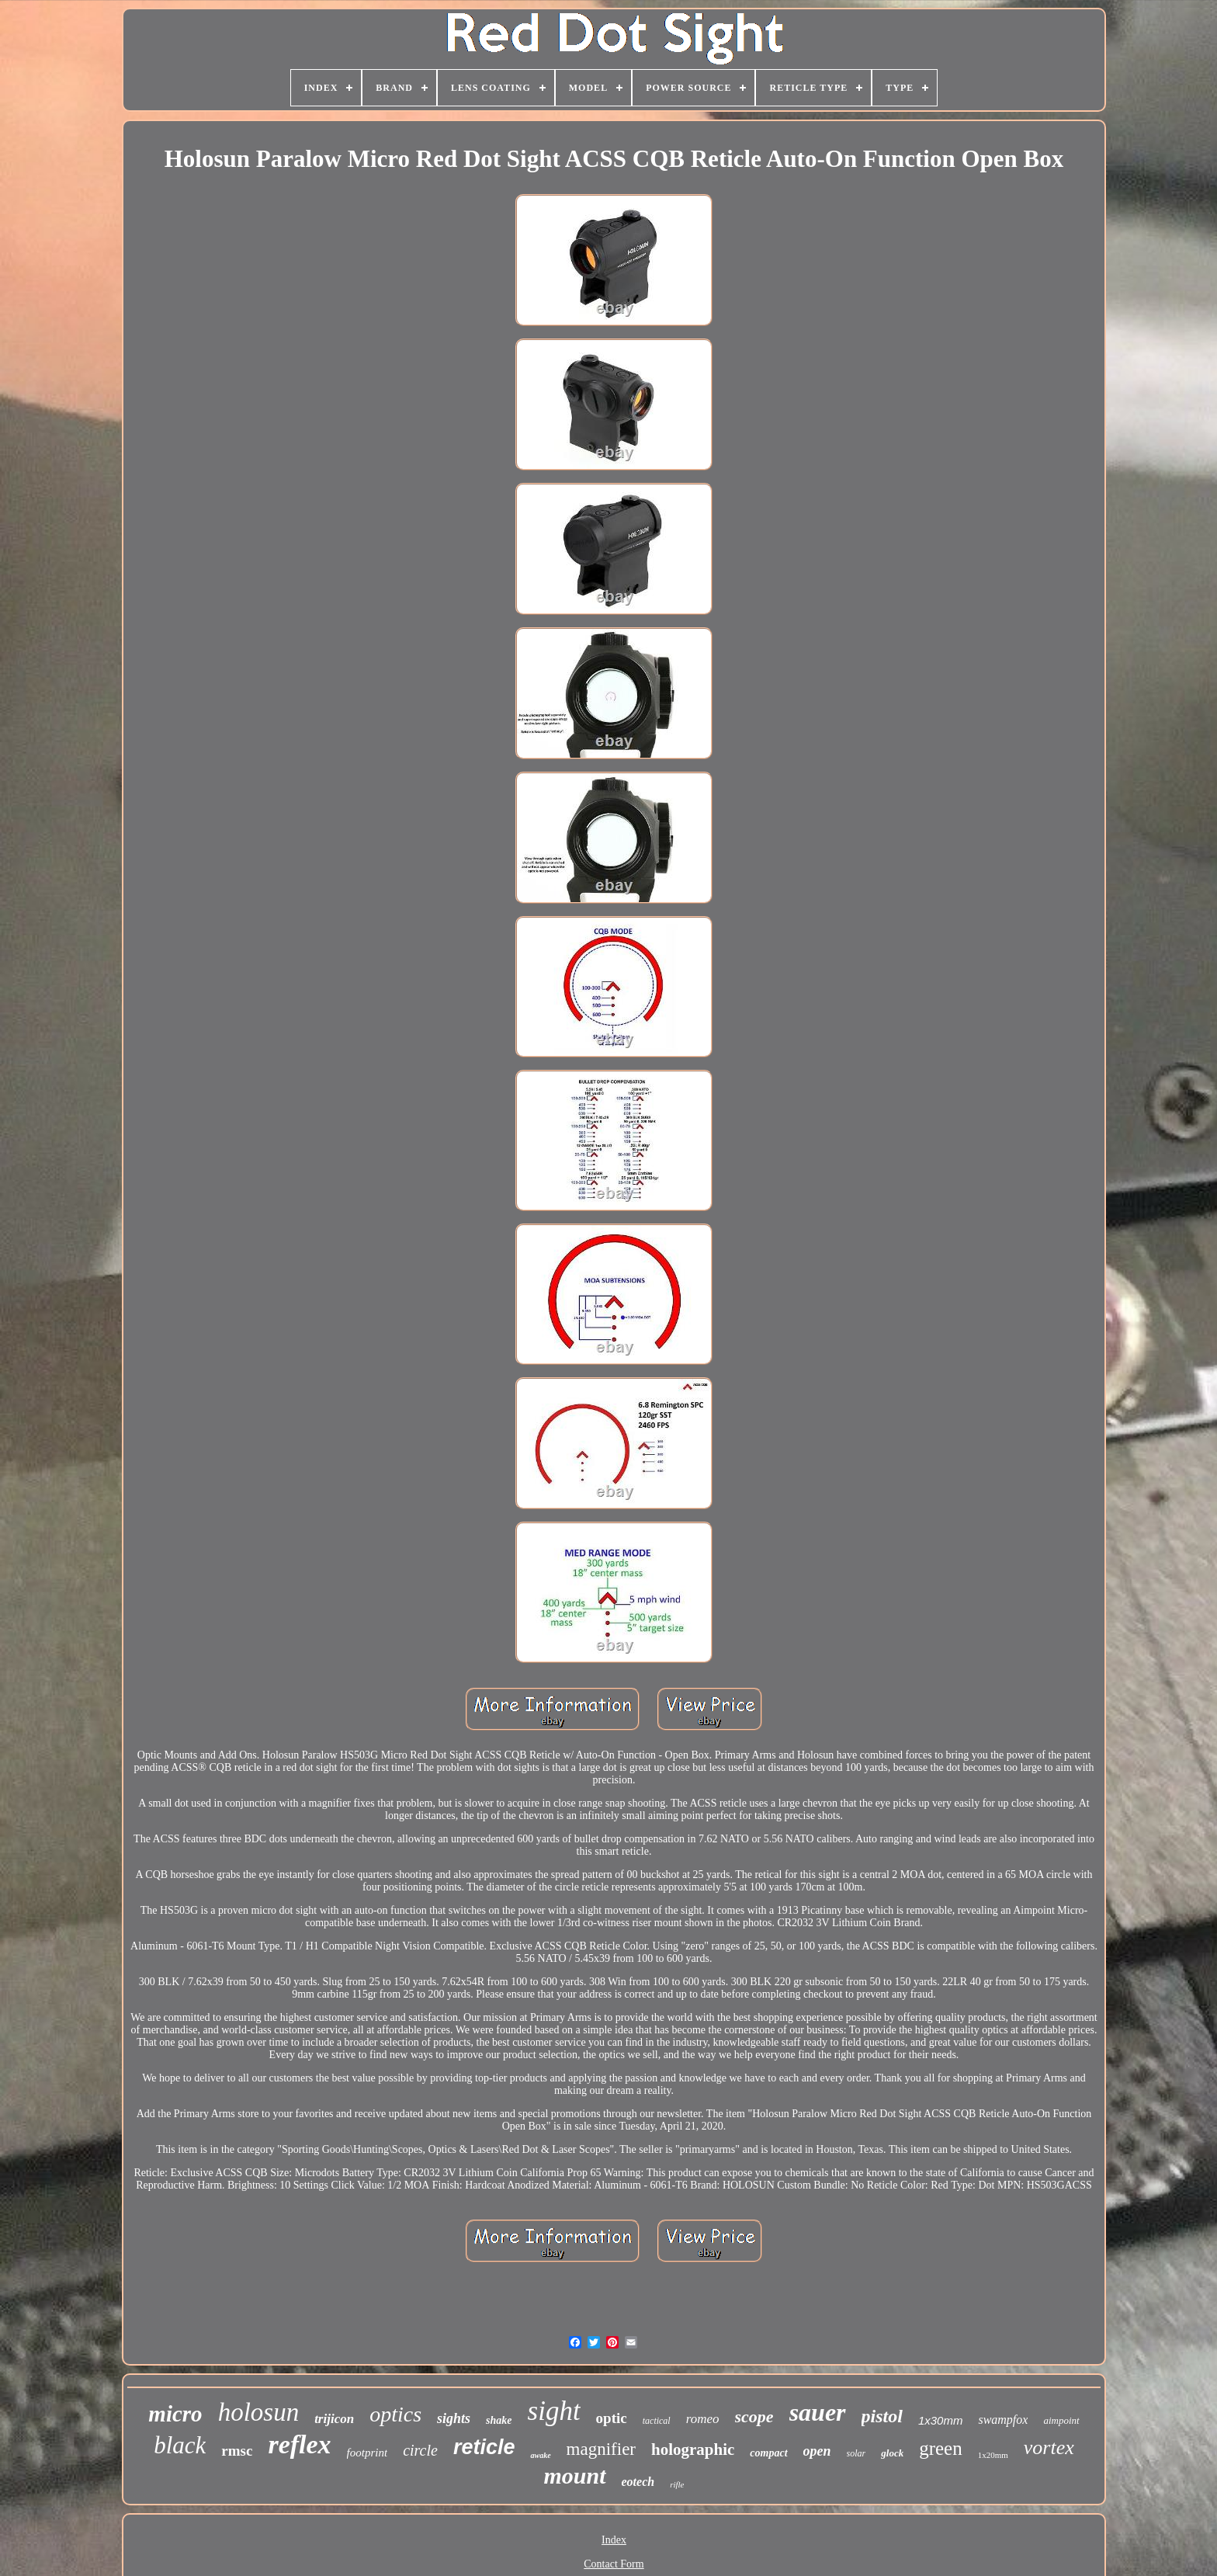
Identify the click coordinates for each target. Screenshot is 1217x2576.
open (817, 2451)
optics (395, 2414)
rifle (677, 2484)
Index (614, 2540)
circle (420, 2450)
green (940, 2448)
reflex (299, 2444)
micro (175, 2413)
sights (453, 2418)
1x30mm (940, 2420)
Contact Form (613, 2564)
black (180, 2445)
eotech (638, 2481)
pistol (882, 2416)
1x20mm (993, 2455)
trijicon (334, 2418)
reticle (484, 2447)
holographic (692, 2449)
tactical (657, 2420)
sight (554, 2411)
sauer (817, 2412)
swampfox (1003, 2419)
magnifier (601, 2449)
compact (768, 2453)
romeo (702, 2418)
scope (754, 2416)
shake (498, 2420)
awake (540, 2455)
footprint (367, 2452)
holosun (259, 2412)
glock (892, 2453)
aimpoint (1061, 2420)
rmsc (236, 2450)
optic (611, 2418)
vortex (1049, 2447)
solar (856, 2453)
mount (574, 2475)
